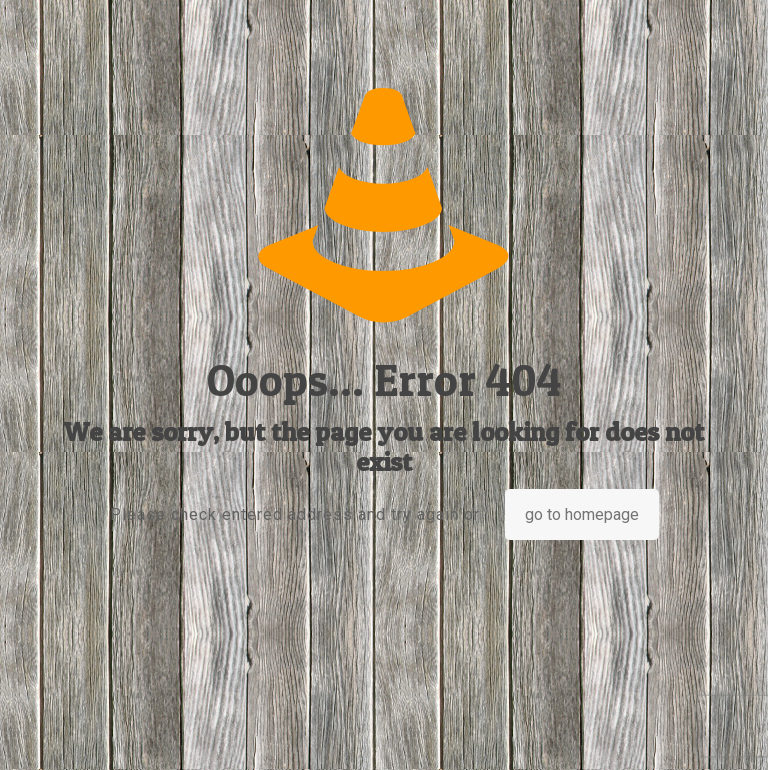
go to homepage (582, 514)
